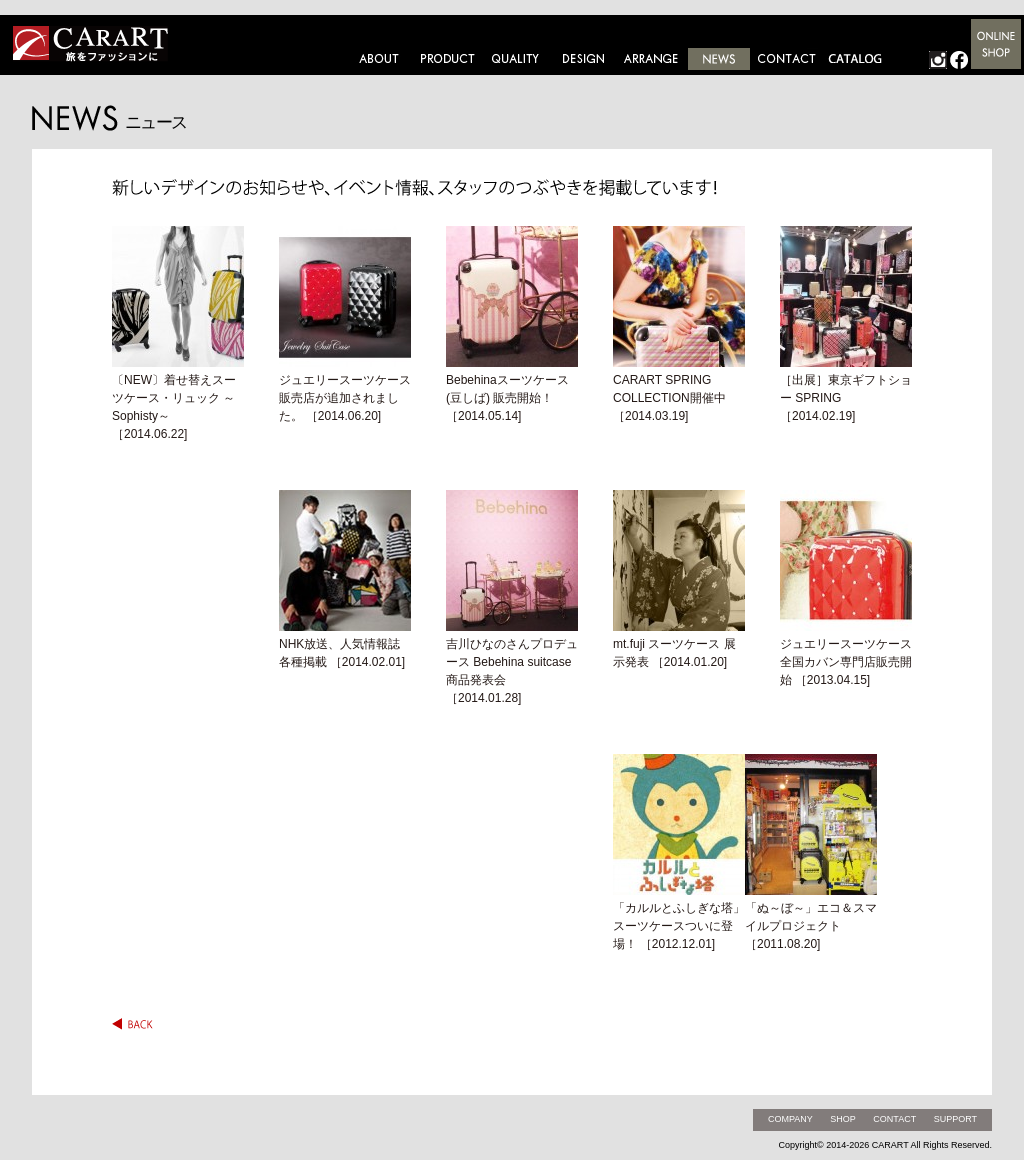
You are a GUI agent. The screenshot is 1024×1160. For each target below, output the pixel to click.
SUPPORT (955, 1119)
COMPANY (790, 1119)
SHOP (843, 1119)
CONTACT (894, 1119)
